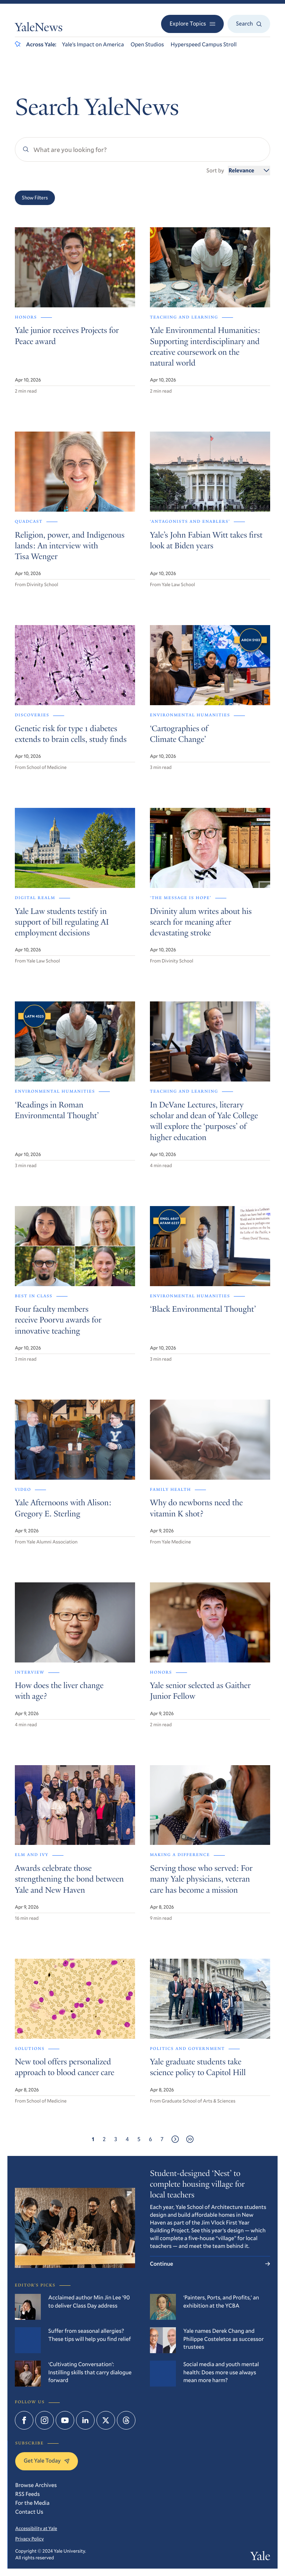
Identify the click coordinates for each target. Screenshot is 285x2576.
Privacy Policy (29, 2538)
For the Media (32, 2503)
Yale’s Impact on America (93, 44)
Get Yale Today (46, 2460)
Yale (260, 2557)
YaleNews (39, 28)
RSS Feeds (27, 2494)
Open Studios (147, 44)
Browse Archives (36, 2485)
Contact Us (29, 2512)
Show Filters (35, 197)
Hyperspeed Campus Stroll (204, 44)
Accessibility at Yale (36, 2528)
